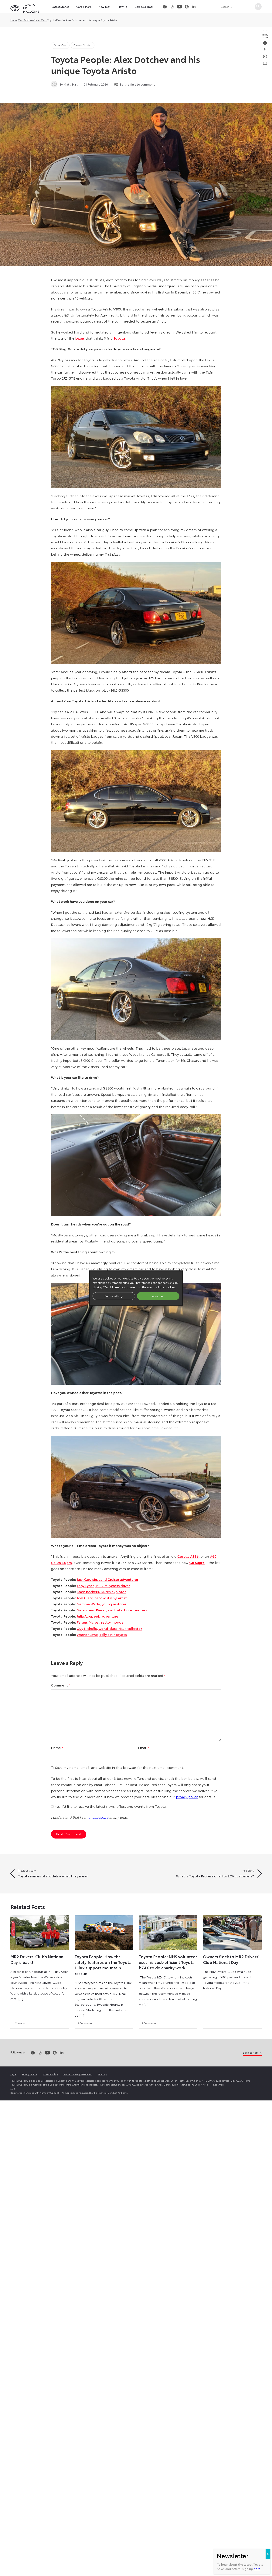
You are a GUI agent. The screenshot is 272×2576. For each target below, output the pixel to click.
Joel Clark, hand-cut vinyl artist (102, 1597)
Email (143, 1747)
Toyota (119, 338)
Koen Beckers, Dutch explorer (101, 1591)
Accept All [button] (158, 1296)
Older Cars (40, 20)
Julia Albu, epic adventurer (98, 1616)
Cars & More (25, 20)
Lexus (80, 338)
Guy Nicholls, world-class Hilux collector (109, 1628)
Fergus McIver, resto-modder (101, 1622)
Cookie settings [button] (113, 1296)
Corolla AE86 (188, 1556)
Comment (60, 1685)
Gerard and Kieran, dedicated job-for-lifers (112, 1609)
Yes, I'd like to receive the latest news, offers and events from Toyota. (111, 1806)
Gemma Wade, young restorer (101, 1603)
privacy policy (187, 1796)
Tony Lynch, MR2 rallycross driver (103, 1585)
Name (57, 1747)
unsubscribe (98, 1817)
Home (13, 20)
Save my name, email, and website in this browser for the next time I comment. (119, 1767)
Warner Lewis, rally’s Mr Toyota (102, 1634)
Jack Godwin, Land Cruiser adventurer (107, 1579)
